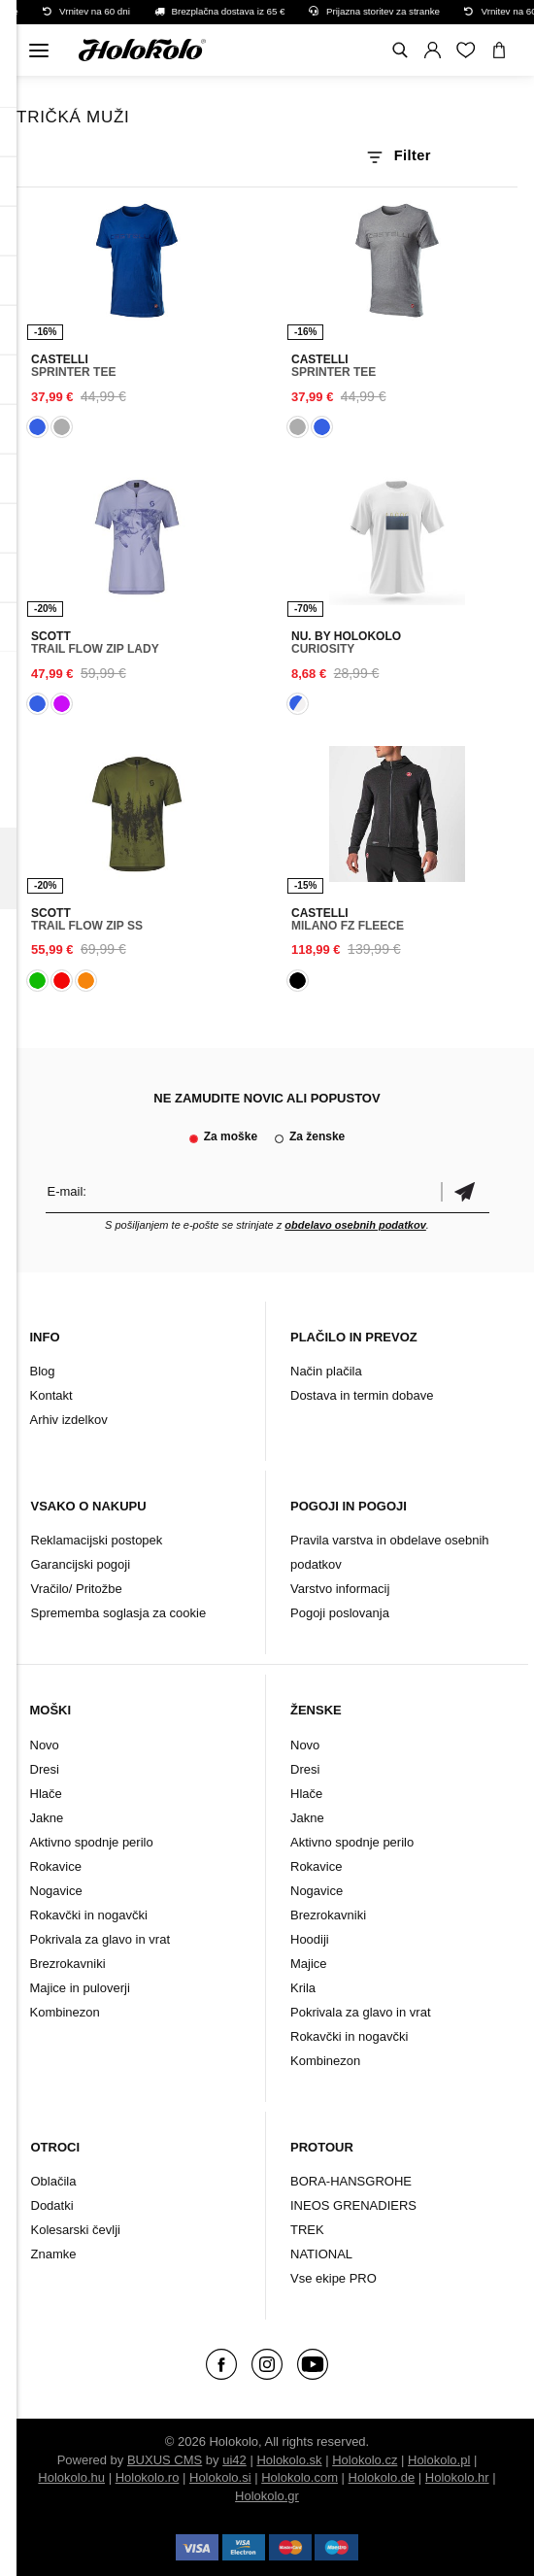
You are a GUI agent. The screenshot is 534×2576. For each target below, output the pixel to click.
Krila (303, 1988)
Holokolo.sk (288, 2460)
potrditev (465, 1191)
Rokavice (56, 1866)
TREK (307, 2229)
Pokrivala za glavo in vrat (100, 1939)
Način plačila (326, 1371)
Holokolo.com (299, 2477)
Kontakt (51, 1395)
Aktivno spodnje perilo (91, 1842)
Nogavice (56, 1890)
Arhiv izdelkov (69, 1419)
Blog (42, 1371)
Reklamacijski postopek (97, 1540)
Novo (44, 1745)
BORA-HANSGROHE (351, 2181)
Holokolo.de (382, 2477)
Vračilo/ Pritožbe (76, 1588)
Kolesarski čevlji (75, 2229)
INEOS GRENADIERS (353, 2205)
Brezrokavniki (68, 1963)
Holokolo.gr (267, 2496)
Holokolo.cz (364, 2460)
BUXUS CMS (164, 2460)
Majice (308, 1963)
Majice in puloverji (80, 1988)
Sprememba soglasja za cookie (119, 1613)
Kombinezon (65, 2012)
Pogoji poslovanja (339, 1613)
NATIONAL (321, 2254)
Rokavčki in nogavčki (89, 1915)
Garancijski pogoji (81, 1564)
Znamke (54, 2254)
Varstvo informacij (339, 1588)
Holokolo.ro (148, 2477)
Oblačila (54, 2181)
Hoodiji (309, 1939)
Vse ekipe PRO (333, 2278)
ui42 (234, 2460)
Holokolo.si (220, 2477)
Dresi (44, 1769)
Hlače (46, 1793)
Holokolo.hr (457, 2477)
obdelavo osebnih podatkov (354, 1225)
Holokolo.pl (439, 2460)
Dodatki (52, 2205)
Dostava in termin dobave (361, 1395)
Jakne (47, 1818)
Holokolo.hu (71, 2477)
